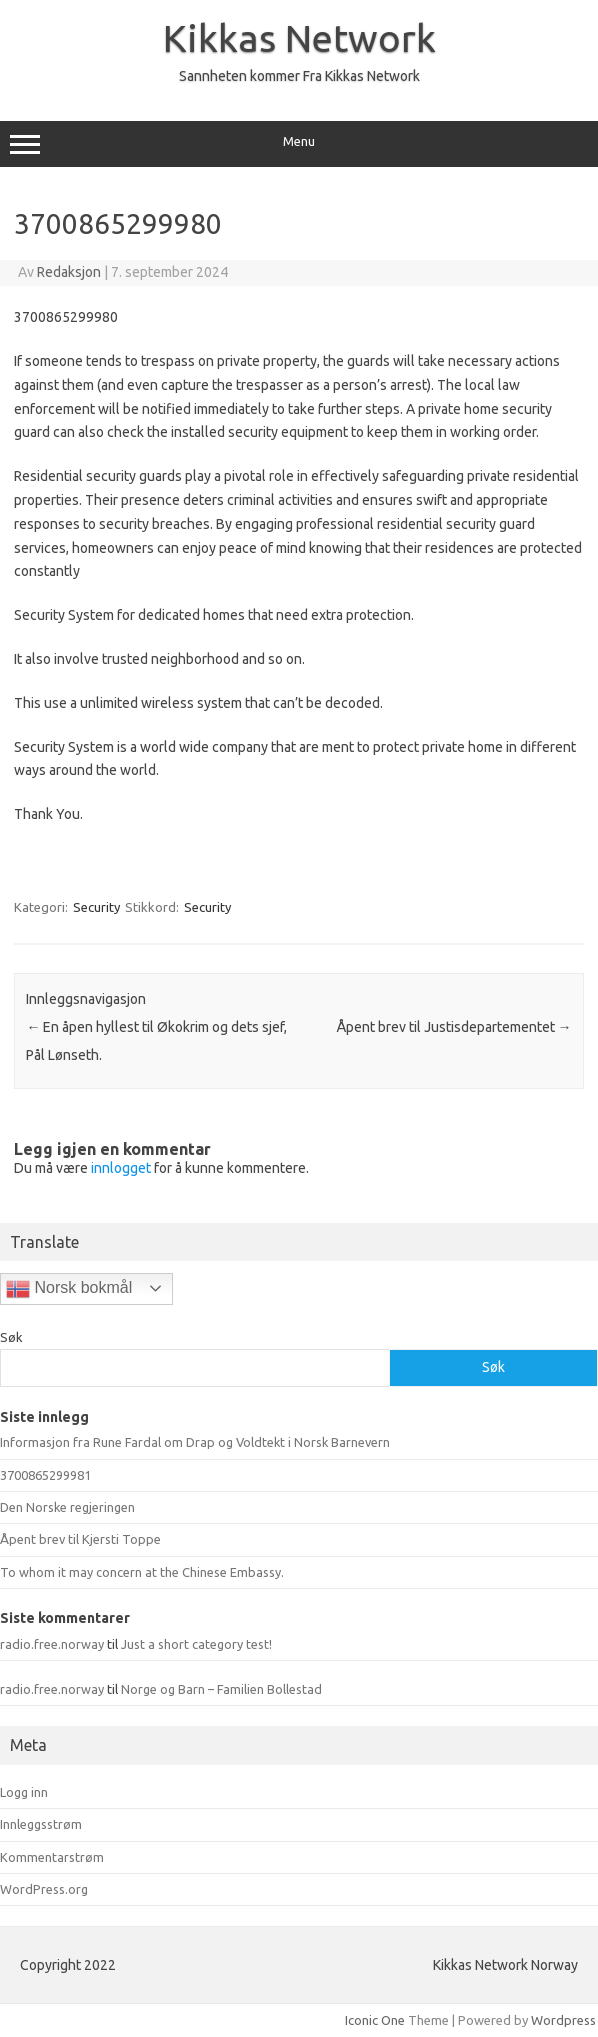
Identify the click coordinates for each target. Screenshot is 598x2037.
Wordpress (563, 2020)
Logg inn (24, 1792)
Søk (11, 1337)
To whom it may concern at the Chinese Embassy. (142, 1572)
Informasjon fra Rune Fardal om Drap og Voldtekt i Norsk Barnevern (195, 1442)
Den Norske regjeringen (67, 1507)
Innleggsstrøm (41, 1824)
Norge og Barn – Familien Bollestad (221, 1689)
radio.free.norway (52, 1644)
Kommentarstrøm (52, 1857)
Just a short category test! (196, 1644)
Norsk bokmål (69, 1289)
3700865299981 (45, 1475)
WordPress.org (44, 1889)
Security (96, 907)
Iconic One (375, 2020)
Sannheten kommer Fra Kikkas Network (299, 76)
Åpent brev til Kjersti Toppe (80, 1539)
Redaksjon (69, 272)
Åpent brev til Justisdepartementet (454, 1027)
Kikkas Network (299, 38)
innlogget (121, 1168)
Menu (299, 144)
